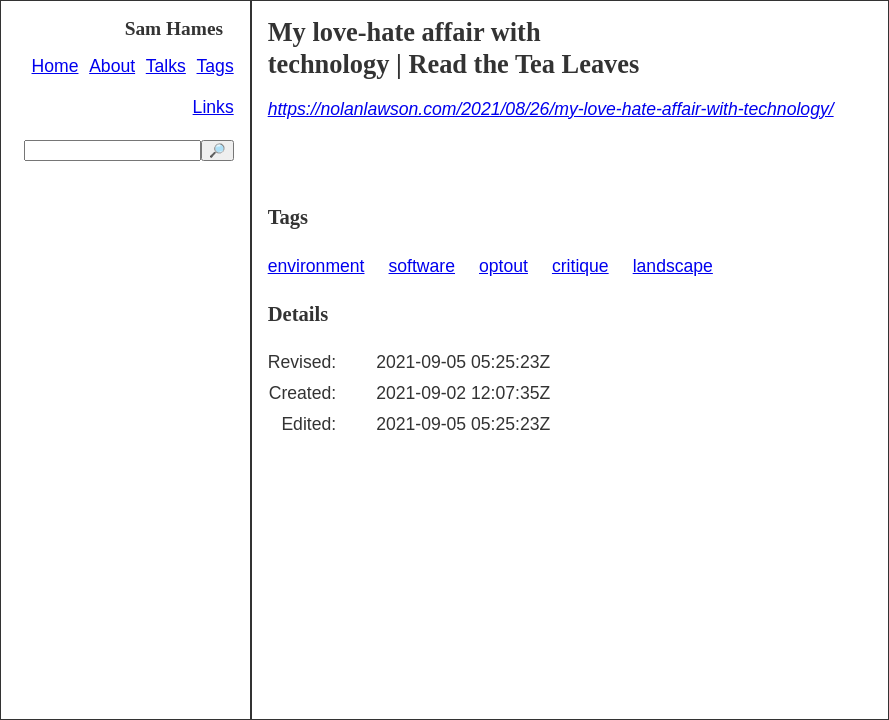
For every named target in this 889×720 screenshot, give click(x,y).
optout (503, 266)
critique (580, 266)
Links (213, 107)
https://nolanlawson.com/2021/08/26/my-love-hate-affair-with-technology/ (551, 109)
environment (316, 266)
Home (55, 66)
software (422, 266)
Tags (215, 66)
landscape (673, 266)
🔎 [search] (217, 150)
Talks (166, 66)
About (112, 66)
